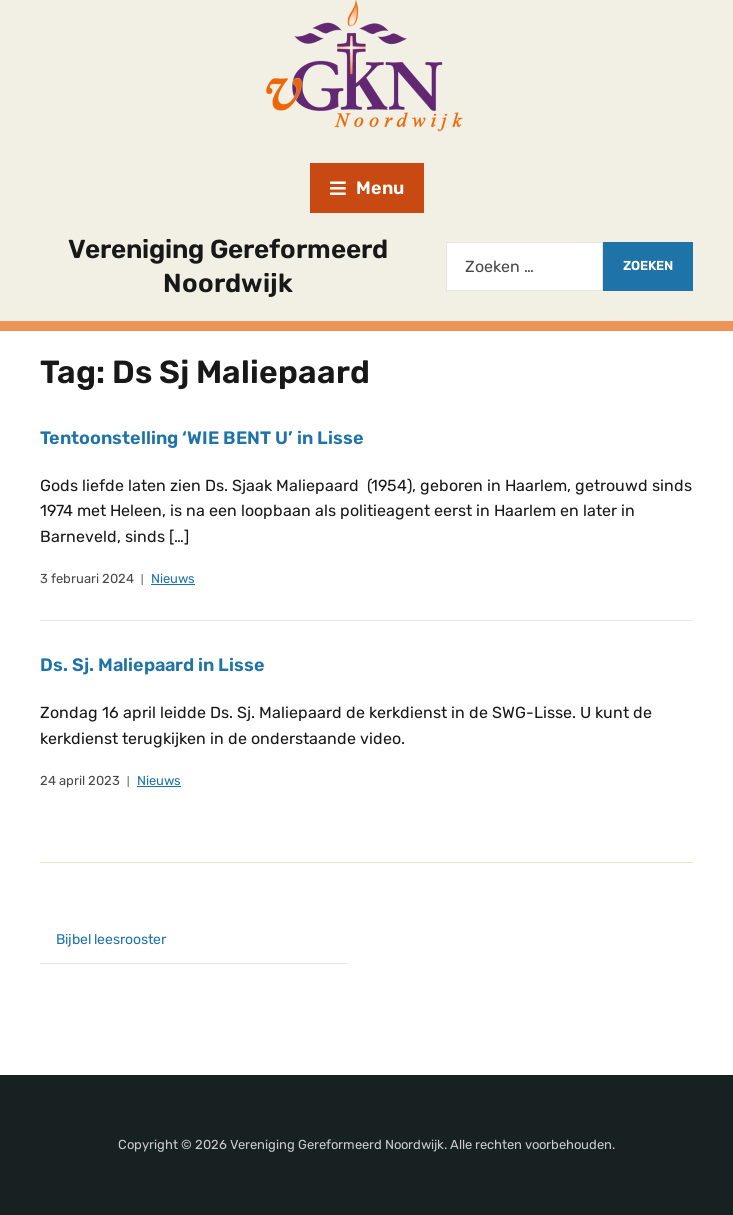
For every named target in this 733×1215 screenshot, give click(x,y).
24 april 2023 (80, 780)
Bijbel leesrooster (111, 939)
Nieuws (173, 578)
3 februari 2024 (87, 578)
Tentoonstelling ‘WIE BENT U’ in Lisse (202, 438)
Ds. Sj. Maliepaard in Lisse (152, 665)
